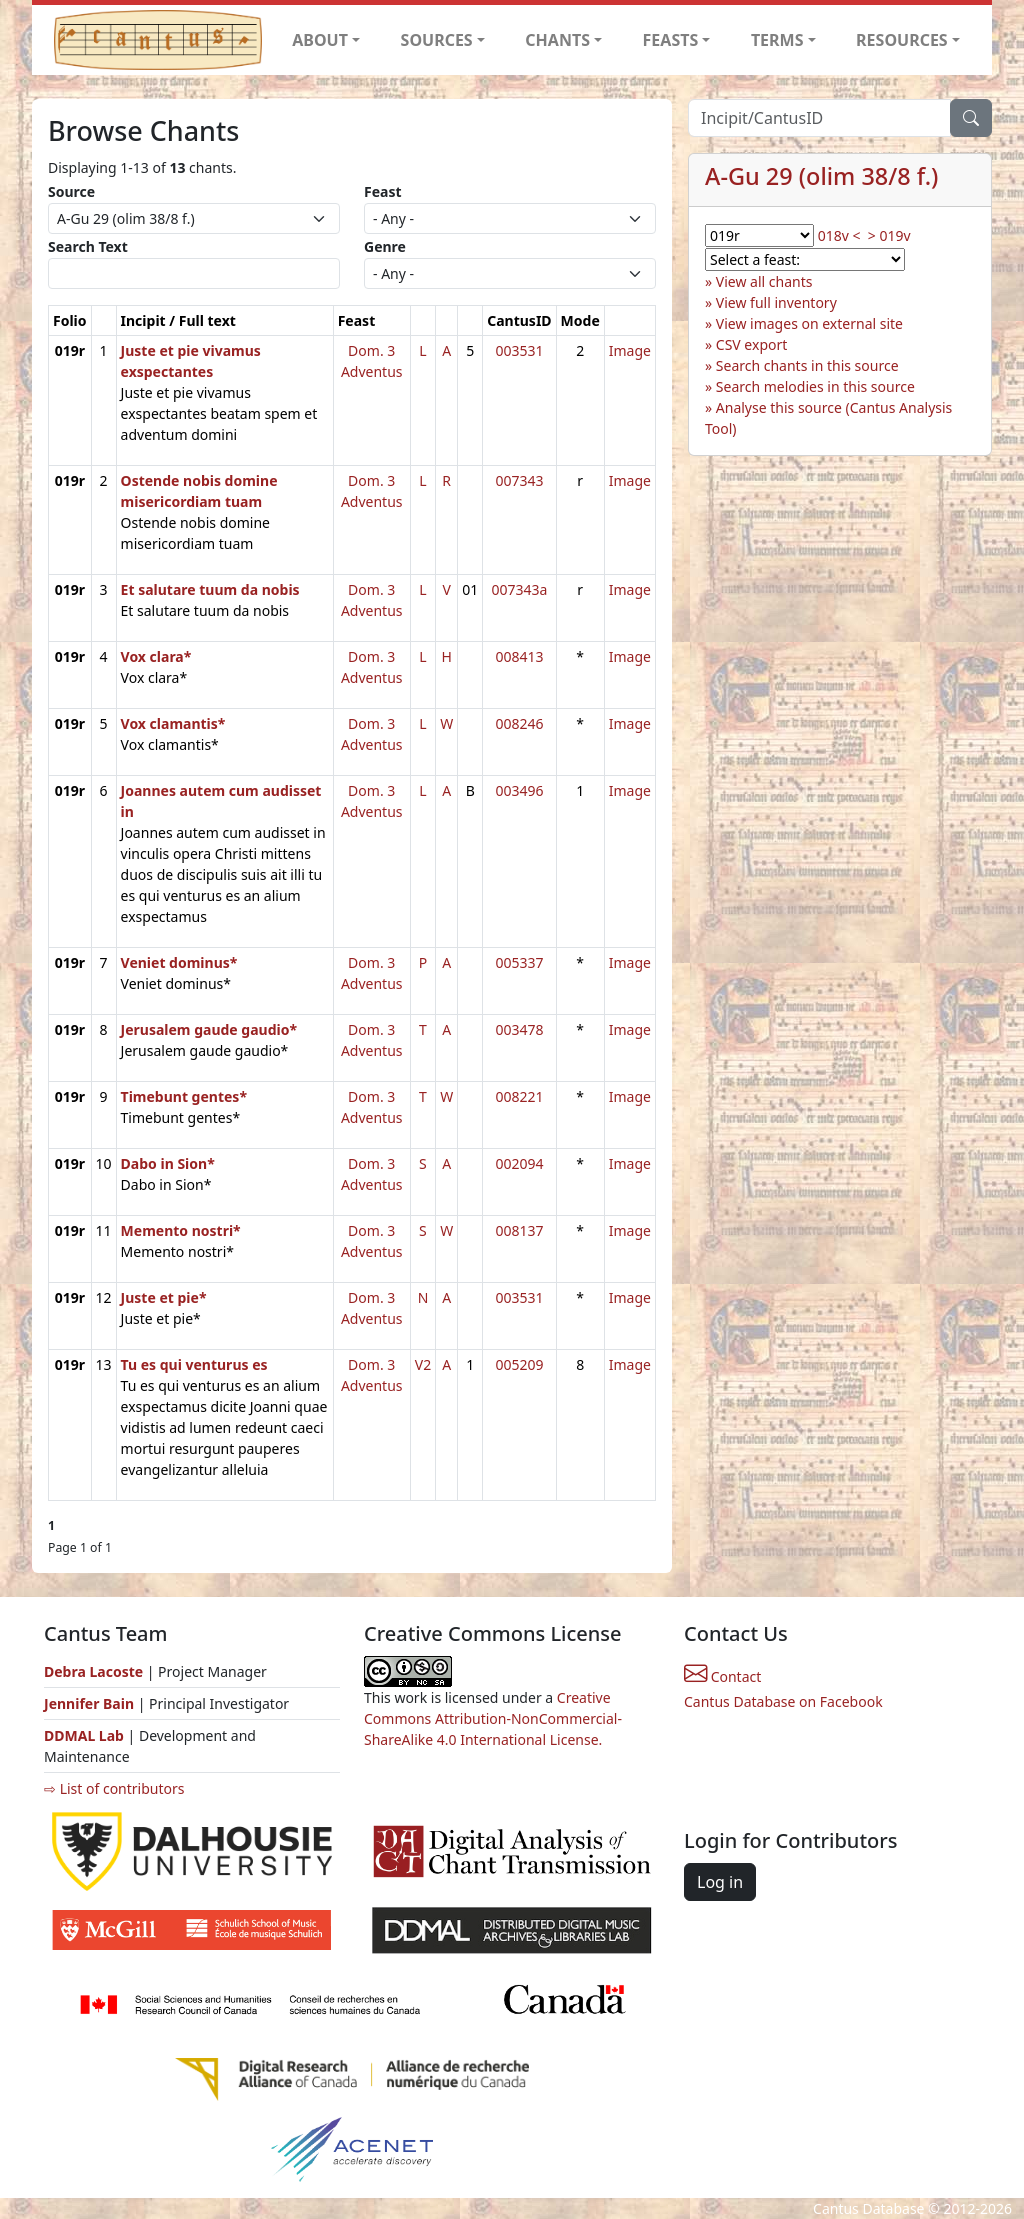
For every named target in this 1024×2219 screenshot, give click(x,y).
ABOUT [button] (320, 40)
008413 (519, 656)
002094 (519, 1163)
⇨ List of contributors (114, 1788)
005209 (519, 1364)
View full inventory (776, 302)
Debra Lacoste (93, 1671)
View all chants (764, 281)
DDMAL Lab (84, 1735)
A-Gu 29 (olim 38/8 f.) (821, 176)
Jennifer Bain (91, 1703)
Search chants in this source (807, 365)
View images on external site (809, 323)
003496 (519, 790)
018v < (839, 235)
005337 (519, 962)
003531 (519, 350)
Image (630, 350)
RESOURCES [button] (902, 40)
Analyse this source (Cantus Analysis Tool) (828, 418)
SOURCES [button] (437, 40)
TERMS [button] (777, 40)
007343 (519, 480)
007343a (519, 589)
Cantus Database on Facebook (783, 1701)
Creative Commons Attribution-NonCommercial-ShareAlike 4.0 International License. (493, 1718)
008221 (519, 1096)
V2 (423, 1364)
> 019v (889, 235)
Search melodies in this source (815, 386)
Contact (722, 1676)
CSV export (752, 344)
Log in (720, 1882)
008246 (519, 723)
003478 (519, 1029)
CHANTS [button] (557, 40)
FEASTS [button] (671, 40)
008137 (519, 1230)
